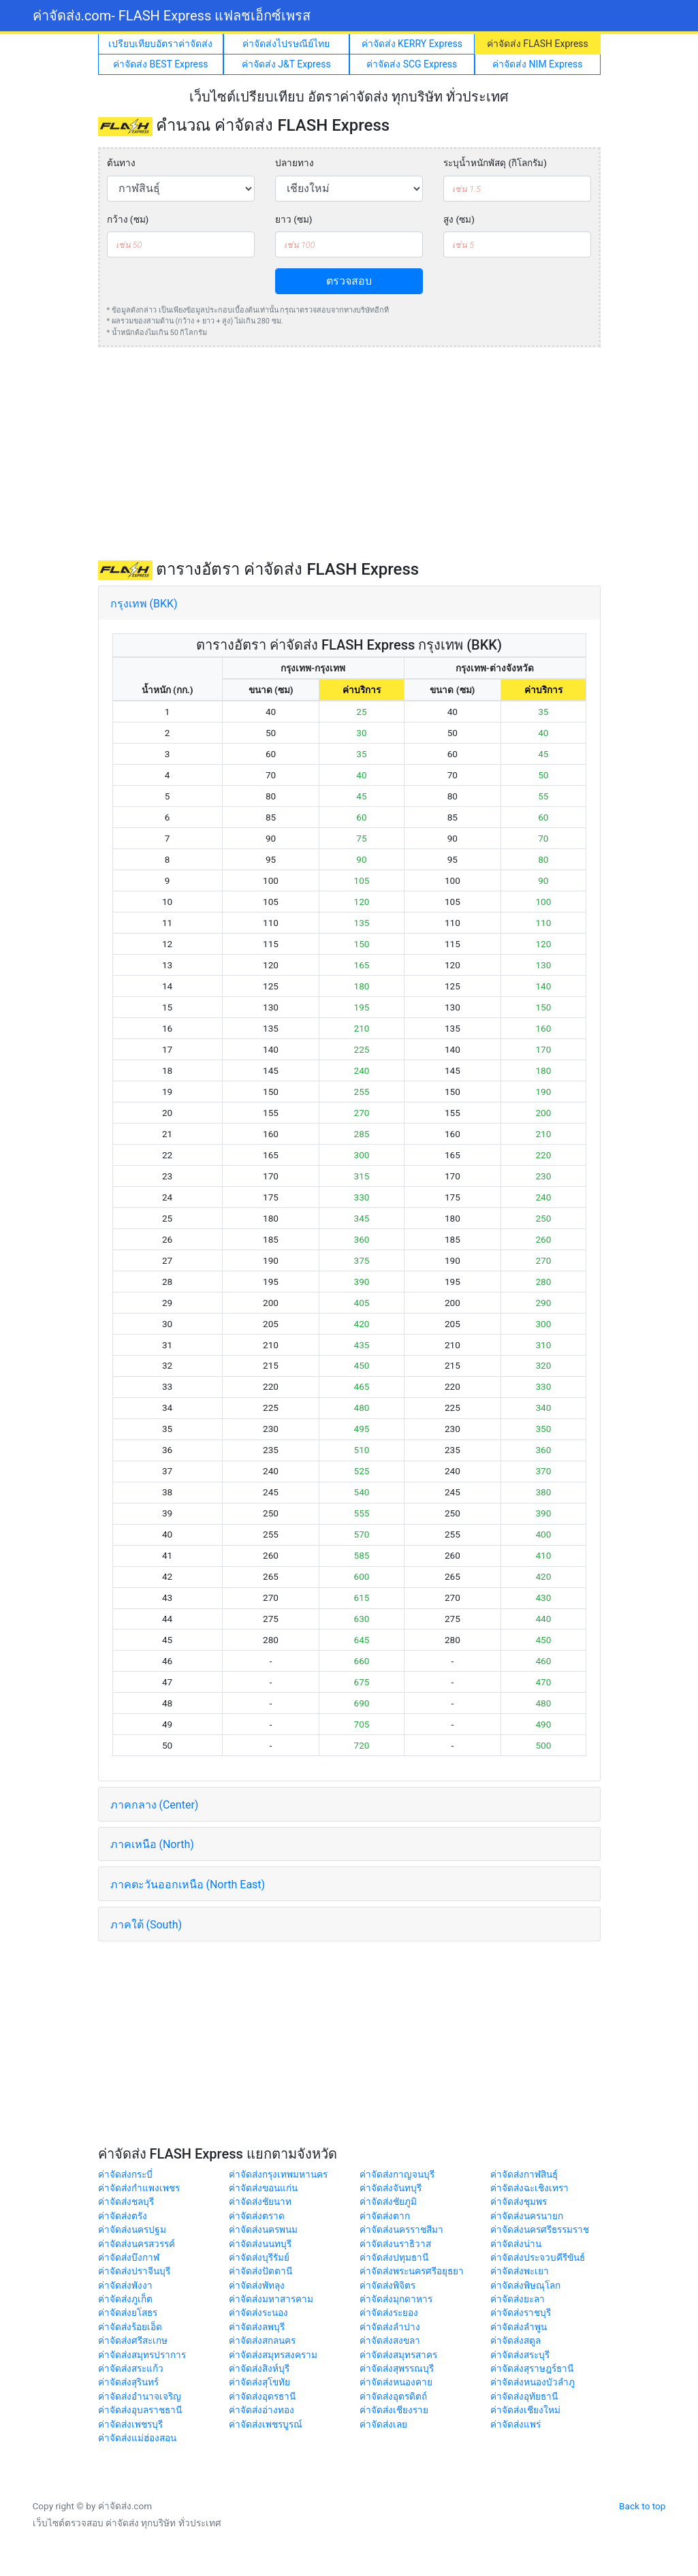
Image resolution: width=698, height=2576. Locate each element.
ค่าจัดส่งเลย (383, 2424)
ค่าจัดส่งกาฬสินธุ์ (524, 2174)
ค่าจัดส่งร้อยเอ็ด (130, 2326)
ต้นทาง (121, 162)
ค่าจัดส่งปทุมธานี (394, 2257)
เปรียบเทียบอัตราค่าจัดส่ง (160, 43)
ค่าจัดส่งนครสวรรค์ (136, 2243)
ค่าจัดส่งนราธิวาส (395, 2243)
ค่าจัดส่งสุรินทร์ (128, 2381)
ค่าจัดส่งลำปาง (390, 2326)
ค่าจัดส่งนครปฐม (132, 2229)
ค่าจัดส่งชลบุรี (126, 2201)
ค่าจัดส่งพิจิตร (387, 2285)
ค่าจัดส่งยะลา (517, 2298)
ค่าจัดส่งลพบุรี (257, 2326)
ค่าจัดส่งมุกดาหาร (396, 2298)
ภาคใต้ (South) (146, 1924)
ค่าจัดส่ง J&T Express (286, 64)
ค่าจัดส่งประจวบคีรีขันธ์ (537, 2257)
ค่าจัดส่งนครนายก (526, 2215)
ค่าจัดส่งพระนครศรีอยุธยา (412, 2270)
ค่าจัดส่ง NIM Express (537, 64)
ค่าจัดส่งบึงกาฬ (128, 2257)
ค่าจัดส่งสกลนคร (262, 2340)
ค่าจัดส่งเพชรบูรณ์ (265, 2424)
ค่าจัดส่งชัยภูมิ (388, 2201)
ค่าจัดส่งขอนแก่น (263, 2187)
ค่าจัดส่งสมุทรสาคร (398, 2354)
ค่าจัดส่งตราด (257, 2215)
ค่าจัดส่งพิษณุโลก (525, 2285)
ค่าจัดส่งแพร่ (515, 2424)
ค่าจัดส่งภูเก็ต (125, 2298)
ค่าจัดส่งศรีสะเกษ (133, 2340)
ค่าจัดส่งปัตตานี (260, 2270)
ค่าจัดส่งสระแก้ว (130, 2368)
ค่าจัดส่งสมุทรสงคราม (273, 2354)
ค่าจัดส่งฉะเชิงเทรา (529, 2187)
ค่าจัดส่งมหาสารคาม (271, 2298)
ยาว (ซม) (294, 219)
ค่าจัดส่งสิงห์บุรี (259, 2368)
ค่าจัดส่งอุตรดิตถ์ (393, 2396)
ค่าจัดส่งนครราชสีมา (401, 2229)
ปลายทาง (294, 162)
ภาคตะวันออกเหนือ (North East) (188, 1884)
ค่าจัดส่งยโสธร (127, 2312)
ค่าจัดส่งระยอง (389, 2312)
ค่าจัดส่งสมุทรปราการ (142, 2354)
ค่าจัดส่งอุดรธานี (262, 2396)
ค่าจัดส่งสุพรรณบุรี (397, 2368)
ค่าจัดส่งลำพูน (518, 2326)
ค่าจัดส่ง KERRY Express (412, 43)
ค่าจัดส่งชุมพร (518, 2201)
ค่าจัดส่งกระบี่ (125, 2174)
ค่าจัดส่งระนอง (258, 2312)
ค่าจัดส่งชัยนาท (260, 2201)
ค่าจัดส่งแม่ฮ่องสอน (137, 2437)
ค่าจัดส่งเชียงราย (394, 2409)
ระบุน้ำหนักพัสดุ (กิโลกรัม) (495, 162)
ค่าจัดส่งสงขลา (390, 2340)
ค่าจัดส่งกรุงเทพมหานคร (278, 2174)
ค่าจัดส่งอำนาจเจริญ (139, 2396)
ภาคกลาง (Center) (154, 1804)
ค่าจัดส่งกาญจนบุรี (397, 2174)
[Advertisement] (349, 453)
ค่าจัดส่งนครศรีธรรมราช (539, 2229)
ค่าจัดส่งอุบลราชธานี (140, 2409)
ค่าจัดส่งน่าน (515, 2243)
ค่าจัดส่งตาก (385, 2215)
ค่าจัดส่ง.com (172, 15)
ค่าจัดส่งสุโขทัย (259, 2381)
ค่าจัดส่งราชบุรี (520, 2312)
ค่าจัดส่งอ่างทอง (261, 2409)
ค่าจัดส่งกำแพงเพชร (139, 2187)
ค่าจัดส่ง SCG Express (411, 64)
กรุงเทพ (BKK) (144, 603)
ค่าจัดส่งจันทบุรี (391, 2187)
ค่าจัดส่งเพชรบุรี (130, 2424)
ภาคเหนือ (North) (152, 1844)
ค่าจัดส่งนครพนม (263, 2229)
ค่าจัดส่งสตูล (515, 2340)
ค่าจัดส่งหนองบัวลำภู (532, 2381)
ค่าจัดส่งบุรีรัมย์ (259, 2257)
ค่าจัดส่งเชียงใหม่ (525, 2409)
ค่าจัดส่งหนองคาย (396, 2381)
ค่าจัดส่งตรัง (122, 2215)
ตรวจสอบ (349, 280)
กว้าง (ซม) (128, 219)
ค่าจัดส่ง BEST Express (160, 64)
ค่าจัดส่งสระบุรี (520, 2354)
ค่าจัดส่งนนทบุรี (260, 2243)
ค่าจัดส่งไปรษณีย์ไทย (286, 43)
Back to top (642, 2505)
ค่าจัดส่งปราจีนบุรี (134, 2270)
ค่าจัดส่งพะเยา (519, 2270)
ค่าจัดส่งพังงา (125, 2285)
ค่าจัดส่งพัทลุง (257, 2285)
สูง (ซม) (459, 219)
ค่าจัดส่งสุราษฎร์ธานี (531, 2368)
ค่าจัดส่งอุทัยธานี (524, 2396)
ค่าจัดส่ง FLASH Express (537, 43)
